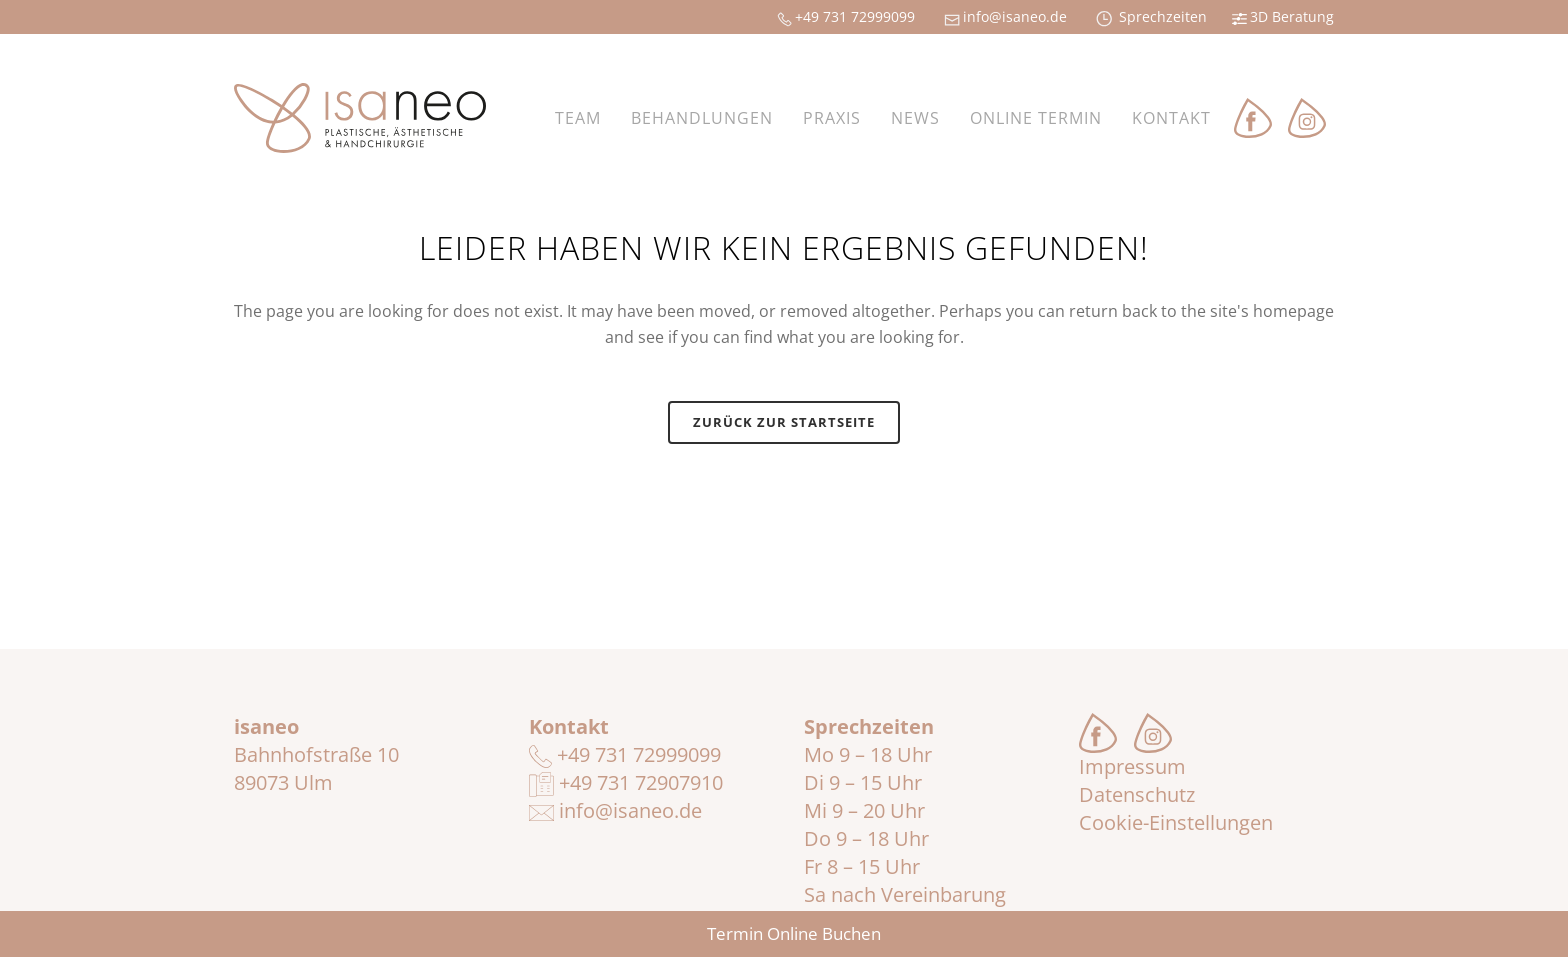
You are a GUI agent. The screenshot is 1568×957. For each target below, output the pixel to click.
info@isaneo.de (615, 810)
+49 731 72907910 (626, 782)
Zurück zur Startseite (784, 422)
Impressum (1132, 766)
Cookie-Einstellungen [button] (1176, 822)
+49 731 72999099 (625, 754)
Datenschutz (1137, 794)
